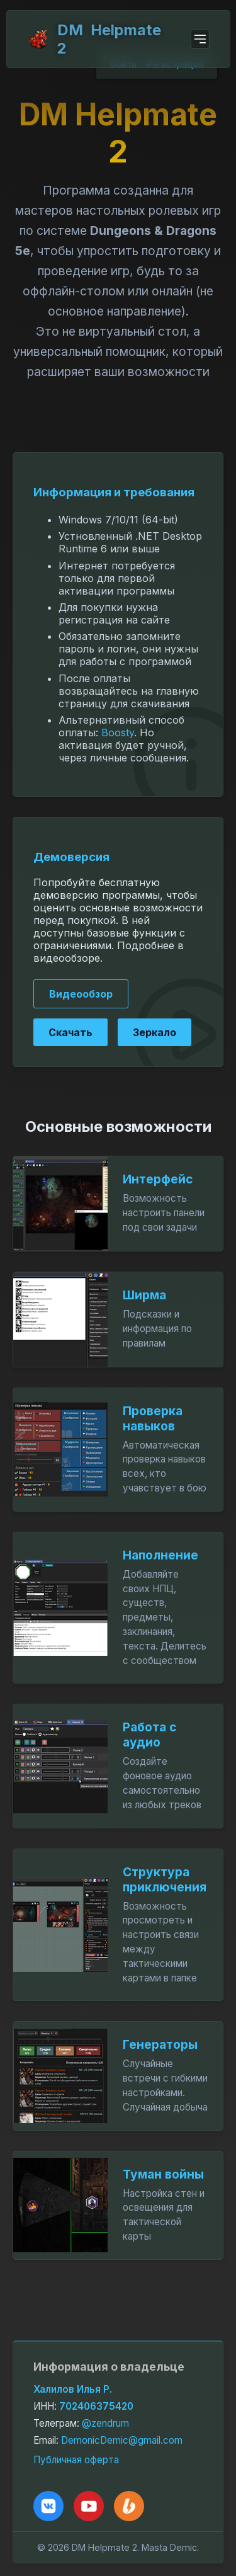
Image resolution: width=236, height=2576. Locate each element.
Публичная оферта (76, 2460)
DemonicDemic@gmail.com (122, 2440)
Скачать (70, 1032)
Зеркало (154, 1032)
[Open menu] (200, 39)
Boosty (117, 732)
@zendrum (105, 2423)
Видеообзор (81, 994)
